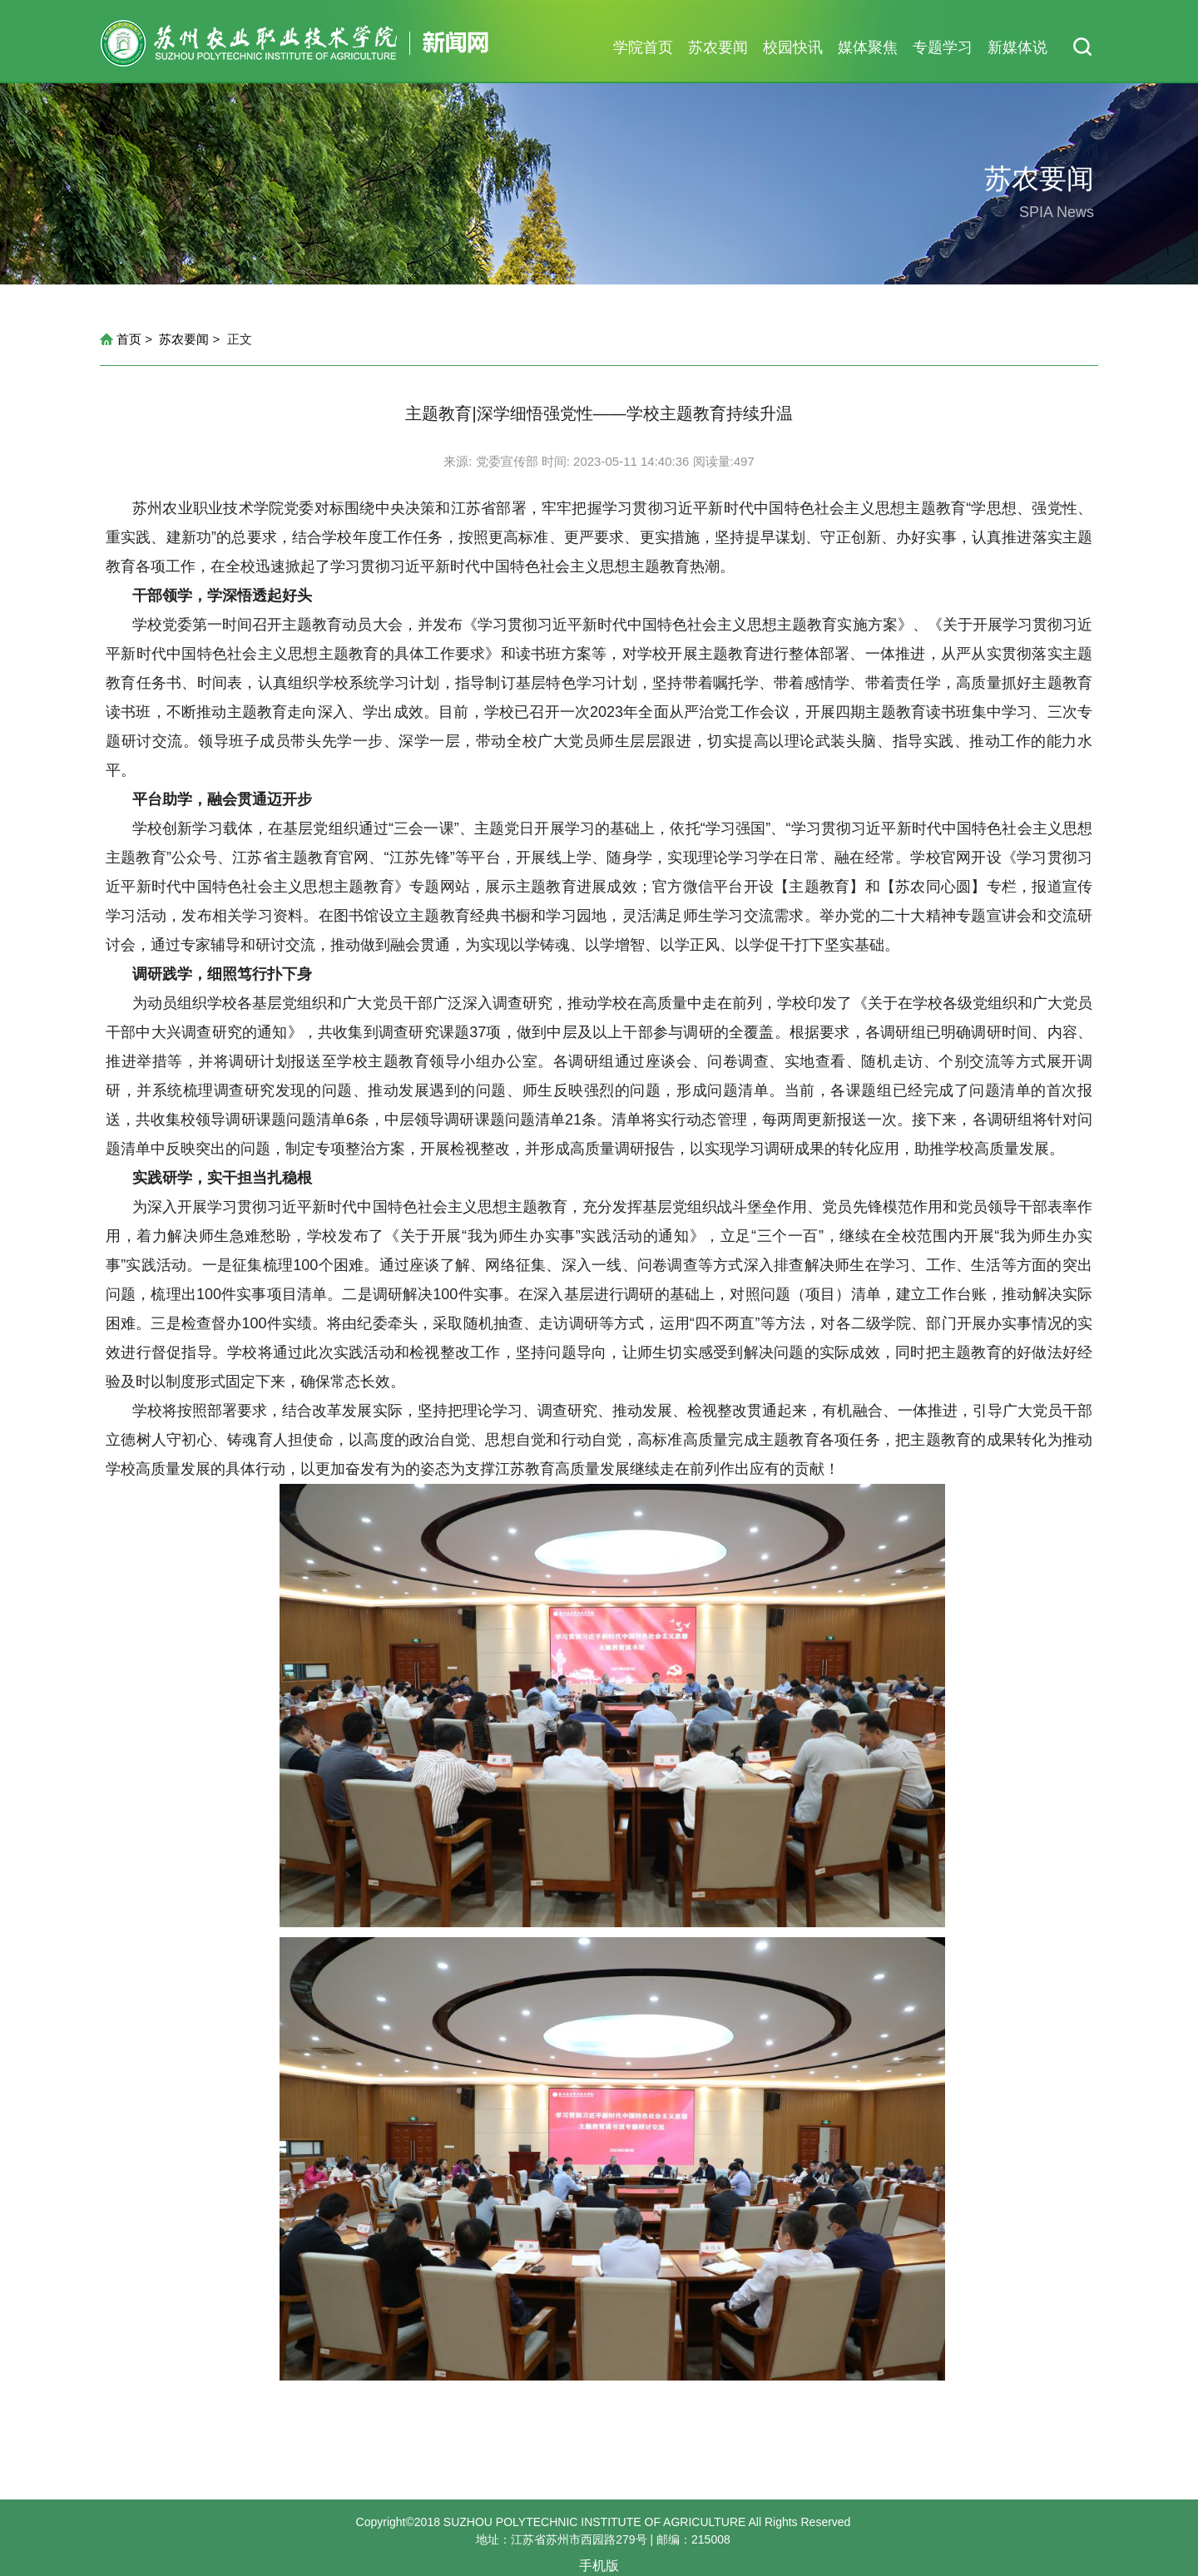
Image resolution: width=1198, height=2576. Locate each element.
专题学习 (943, 47)
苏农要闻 (718, 47)
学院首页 (643, 47)
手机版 (599, 2566)
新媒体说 (1017, 47)
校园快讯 (793, 47)
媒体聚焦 (868, 47)
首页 (128, 339)
